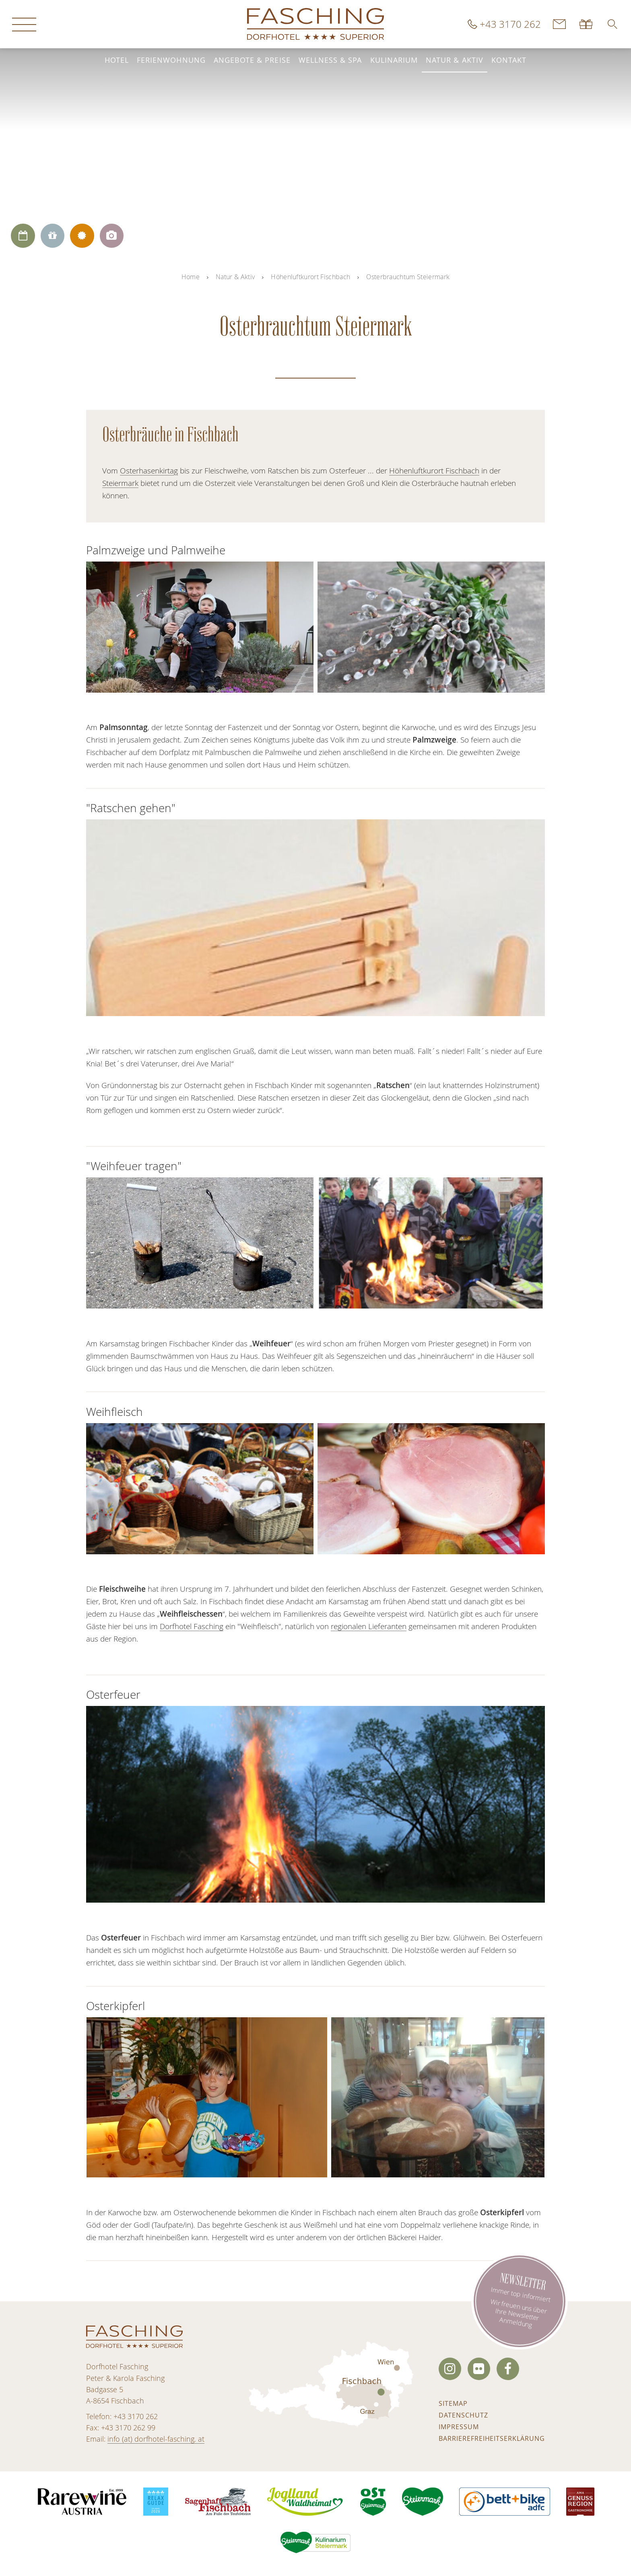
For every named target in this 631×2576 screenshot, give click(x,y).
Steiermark (120, 483)
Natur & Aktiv (454, 60)
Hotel (117, 60)
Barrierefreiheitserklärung (492, 2438)
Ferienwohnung (171, 60)
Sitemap (453, 2403)
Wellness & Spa (330, 60)
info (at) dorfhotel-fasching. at (155, 2439)
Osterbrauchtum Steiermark (408, 276)
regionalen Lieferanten (368, 1626)
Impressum (459, 2426)
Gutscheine (586, 24)
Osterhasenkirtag (149, 470)
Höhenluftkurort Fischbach (310, 276)
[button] (612, 24)
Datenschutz (463, 2415)
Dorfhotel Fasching (191, 1626)
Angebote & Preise (252, 60)
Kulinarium (394, 60)
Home (190, 276)
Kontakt (508, 60)
